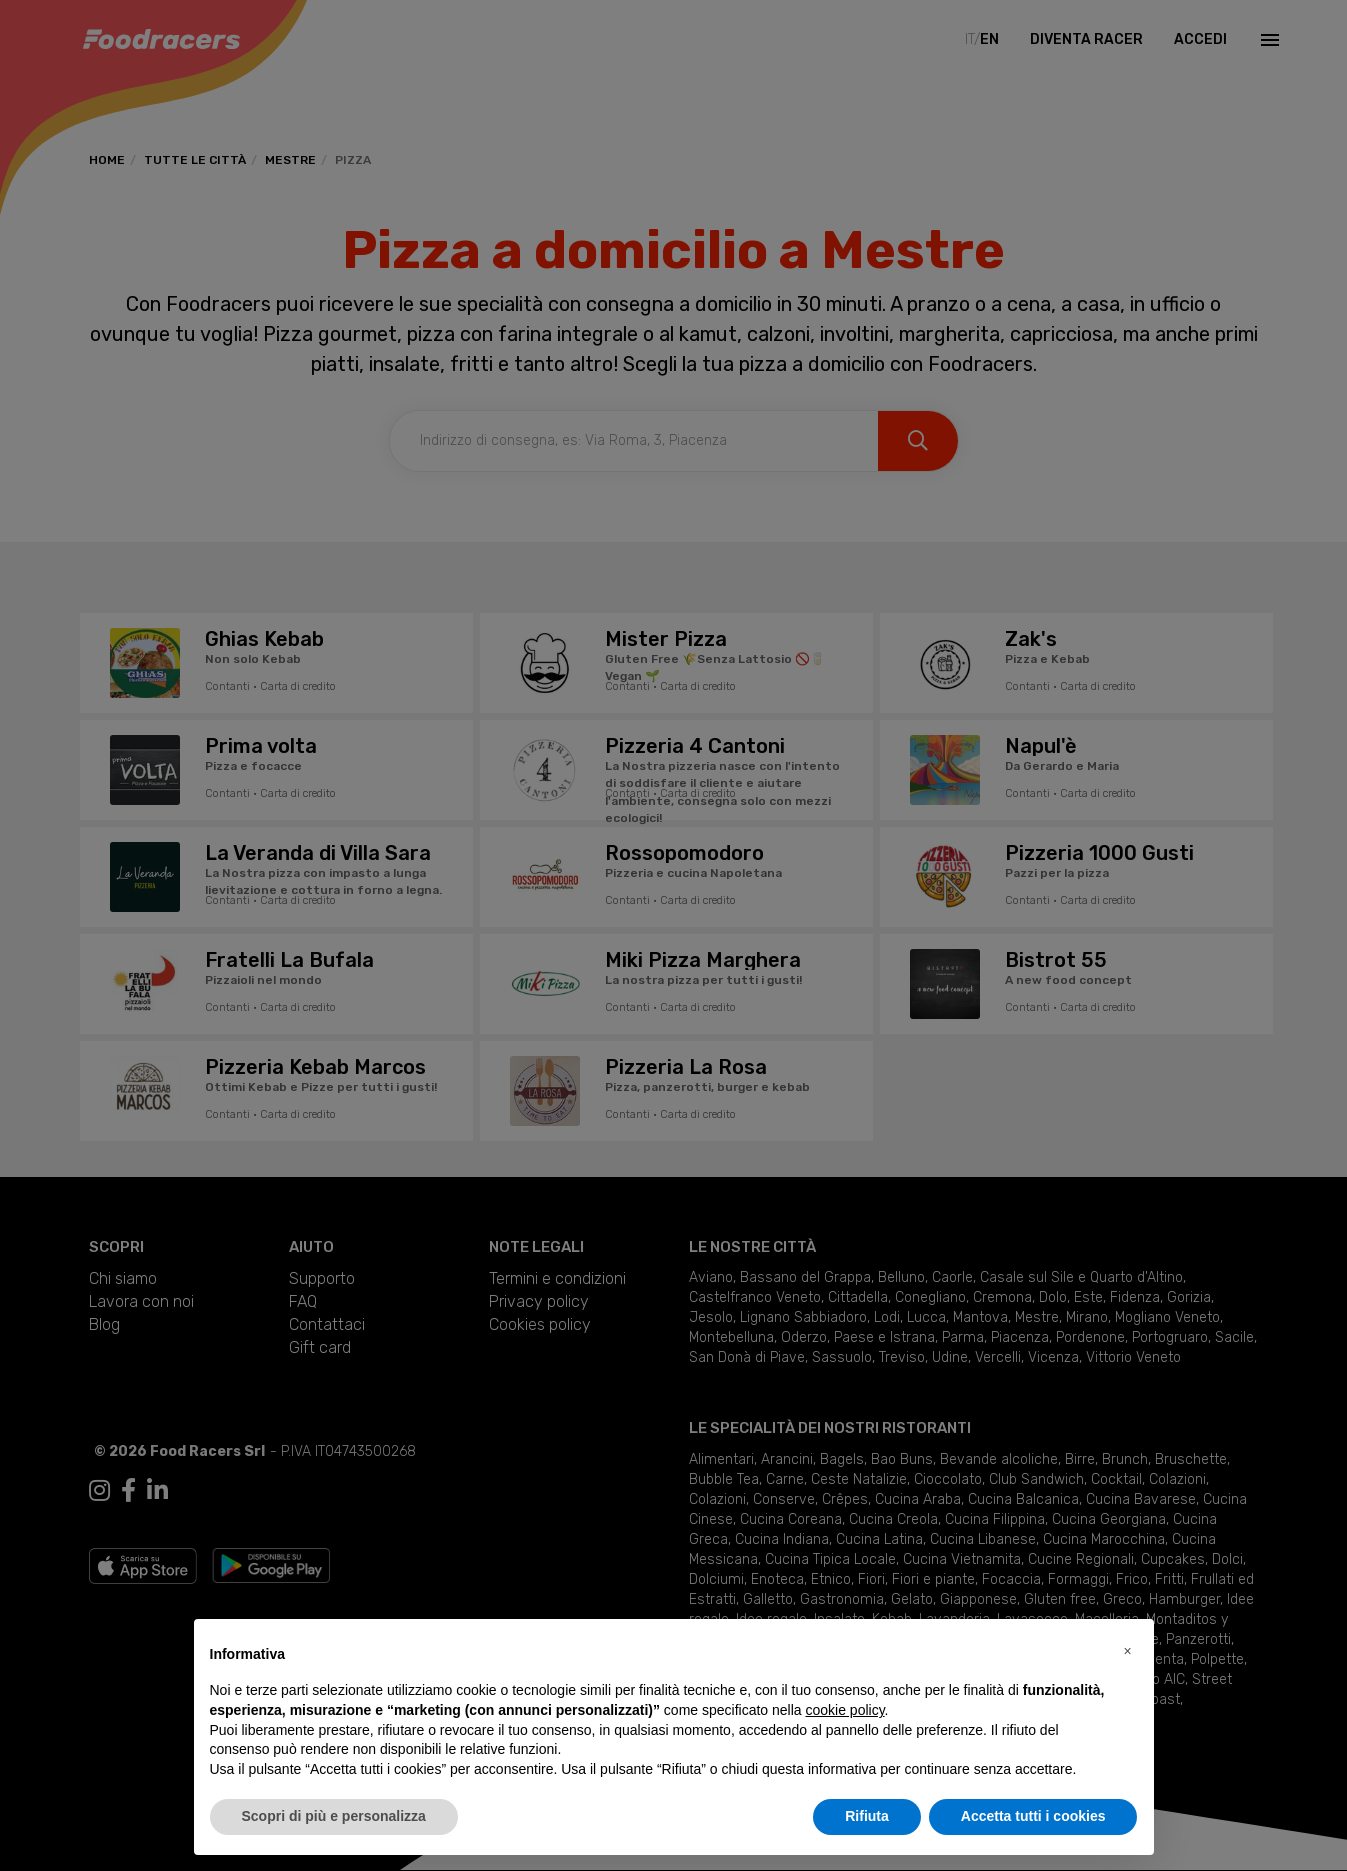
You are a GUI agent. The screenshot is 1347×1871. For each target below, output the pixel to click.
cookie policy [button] (844, 1710)
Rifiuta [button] (867, 1816)
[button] (1128, 1651)
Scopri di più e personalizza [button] (334, 1816)
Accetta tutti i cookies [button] (1033, 1816)
